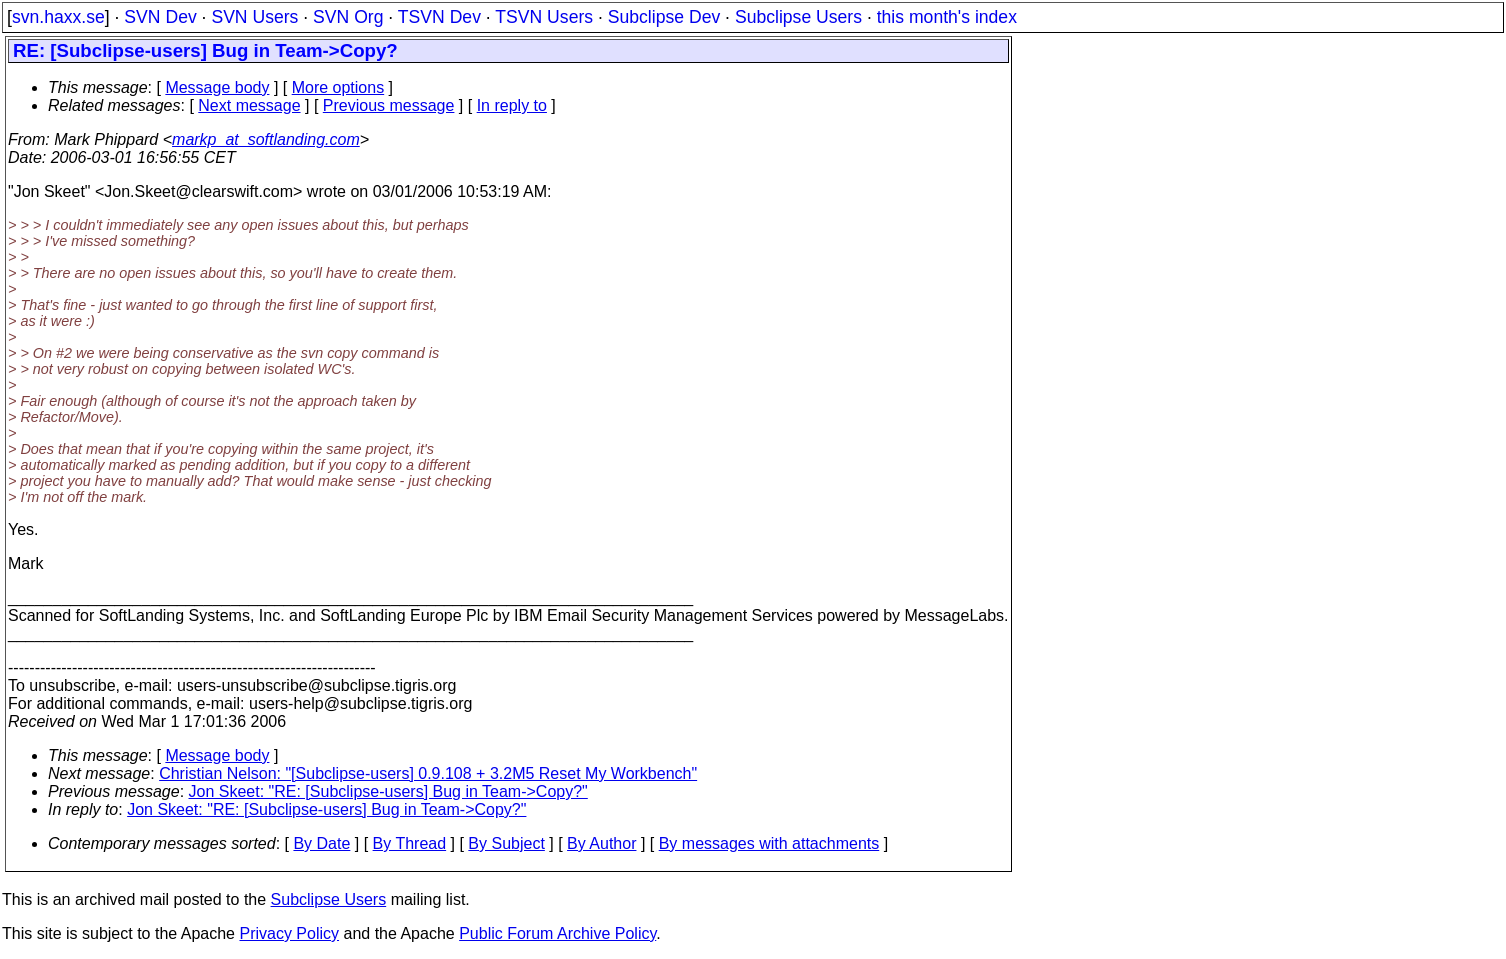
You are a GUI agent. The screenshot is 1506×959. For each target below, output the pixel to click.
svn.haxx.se (58, 17)
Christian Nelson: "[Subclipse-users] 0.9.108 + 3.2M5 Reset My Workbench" (428, 773)
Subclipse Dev (664, 17)
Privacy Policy (289, 933)
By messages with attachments (769, 843)
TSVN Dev (439, 17)
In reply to (512, 105)
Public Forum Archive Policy (557, 933)
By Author (601, 843)
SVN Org (348, 17)
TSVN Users (544, 17)
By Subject (506, 843)
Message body (217, 87)
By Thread (410, 843)
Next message (249, 105)
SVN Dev (160, 17)
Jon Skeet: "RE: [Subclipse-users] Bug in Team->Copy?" (388, 791)
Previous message (389, 105)
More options (338, 87)
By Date (321, 843)
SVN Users (254, 17)
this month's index (947, 17)
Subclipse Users (798, 17)
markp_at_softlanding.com (266, 139)
